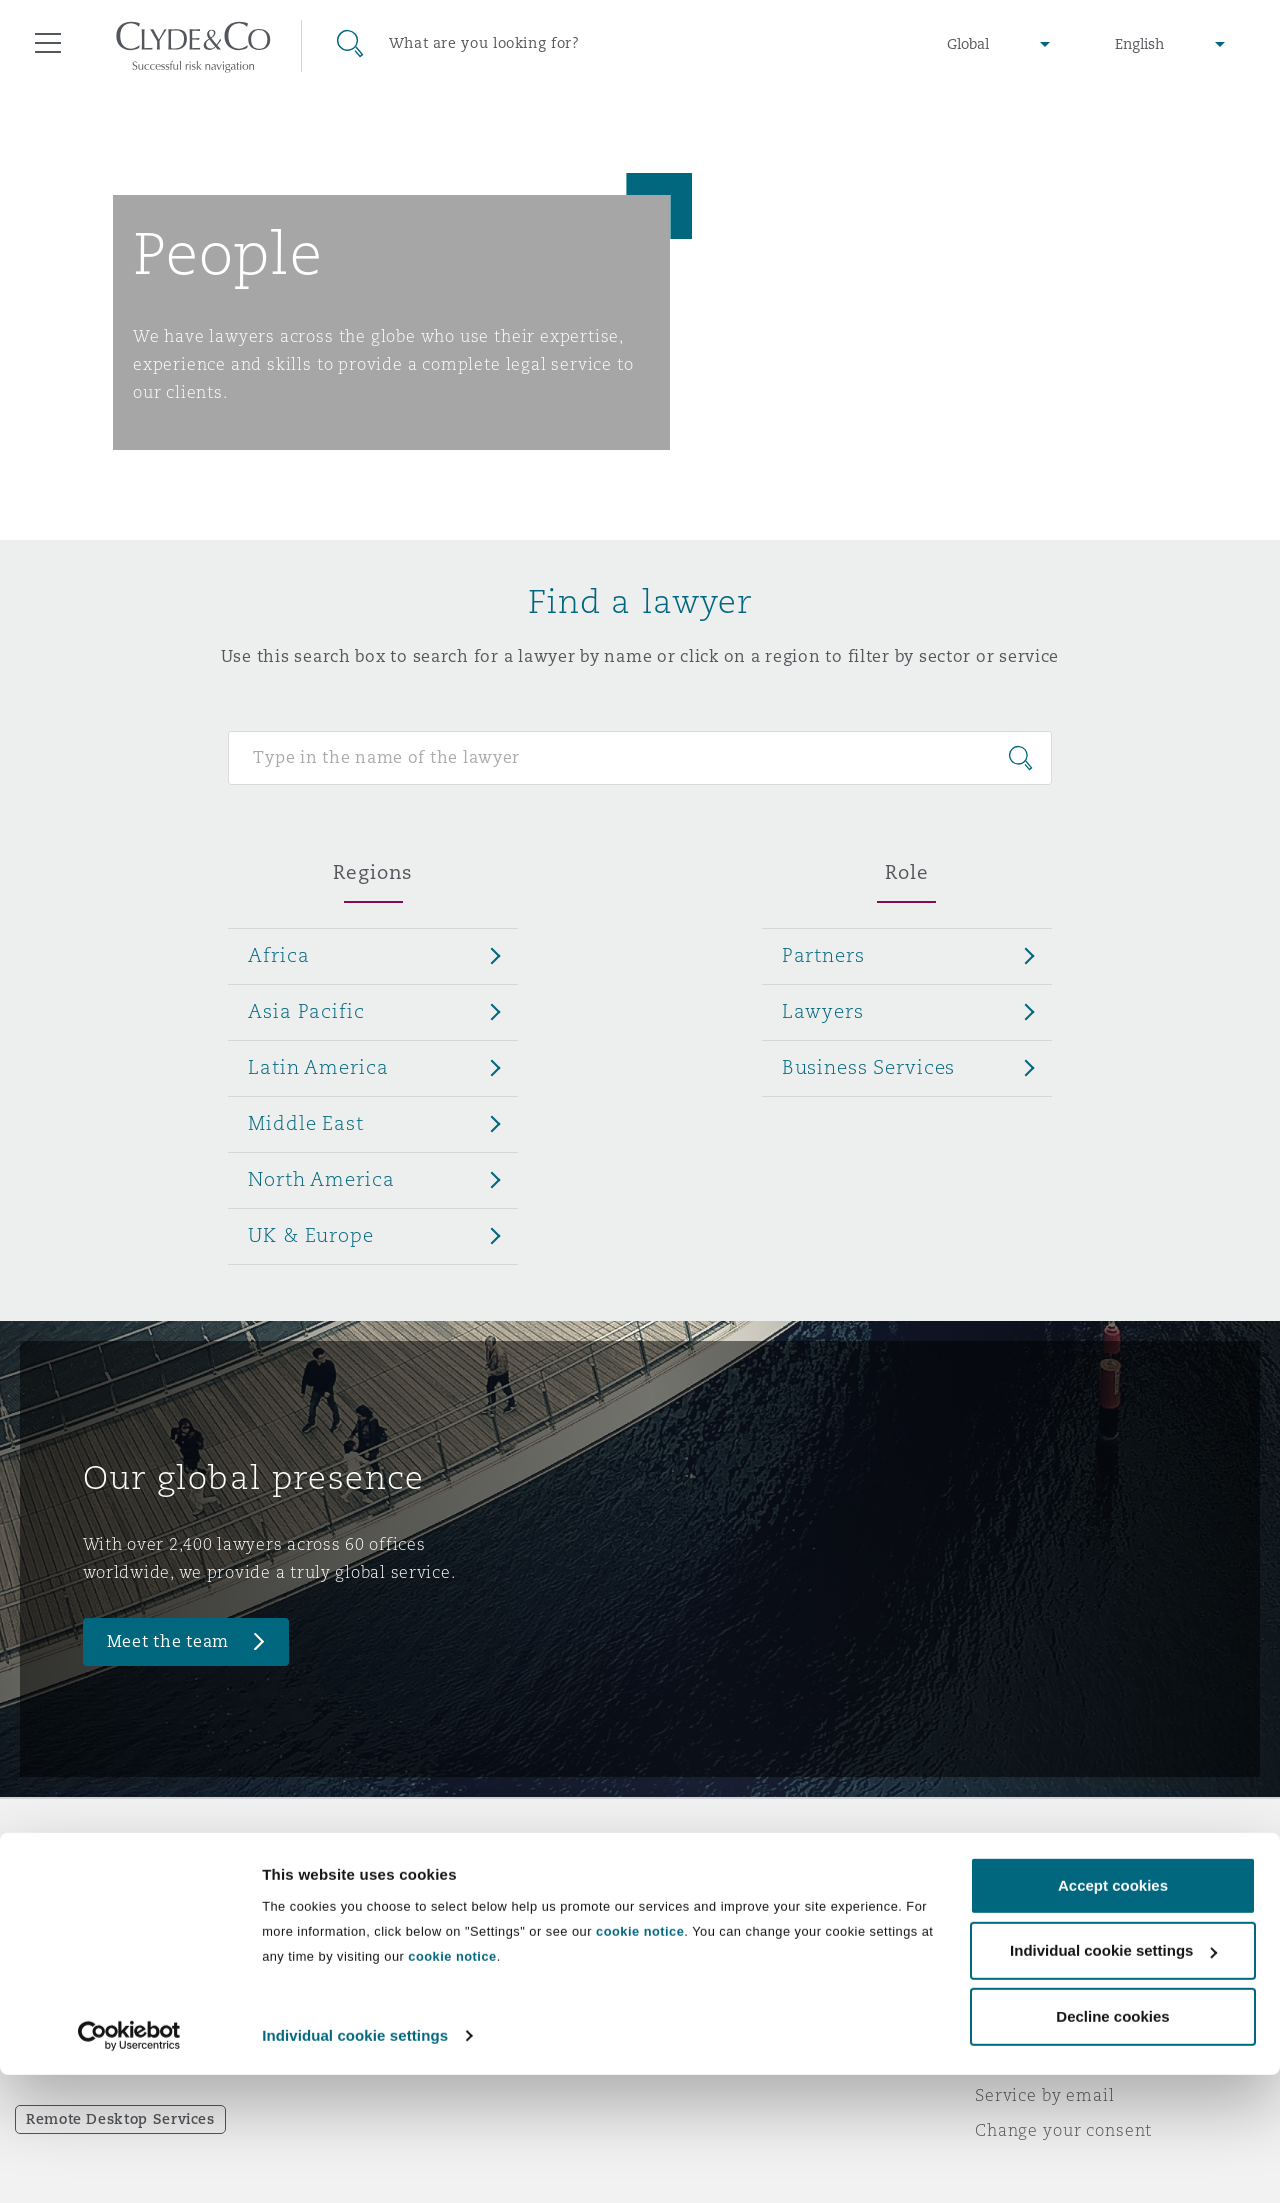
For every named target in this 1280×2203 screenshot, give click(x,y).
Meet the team (168, 1641)
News (358, 1955)
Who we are (385, 1885)
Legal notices (1030, 1885)
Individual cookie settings (355, 2163)
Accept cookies (1113, 2013)
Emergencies (734, 1885)
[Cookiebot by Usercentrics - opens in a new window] (129, 2164)
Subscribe (696, 1921)
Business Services (869, 1067)
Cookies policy (1036, 1955)
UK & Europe (310, 1235)
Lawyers (823, 1011)
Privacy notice (1034, 1920)
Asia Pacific (306, 1011)
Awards (367, 1920)
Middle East (305, 1123)
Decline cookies (1112, 2144)
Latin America (318, 1067)
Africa (278, 955)
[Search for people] (639, 758)
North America (321, 1179)
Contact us (700, 1956)
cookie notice (640, 2059)
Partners (823, 955)
